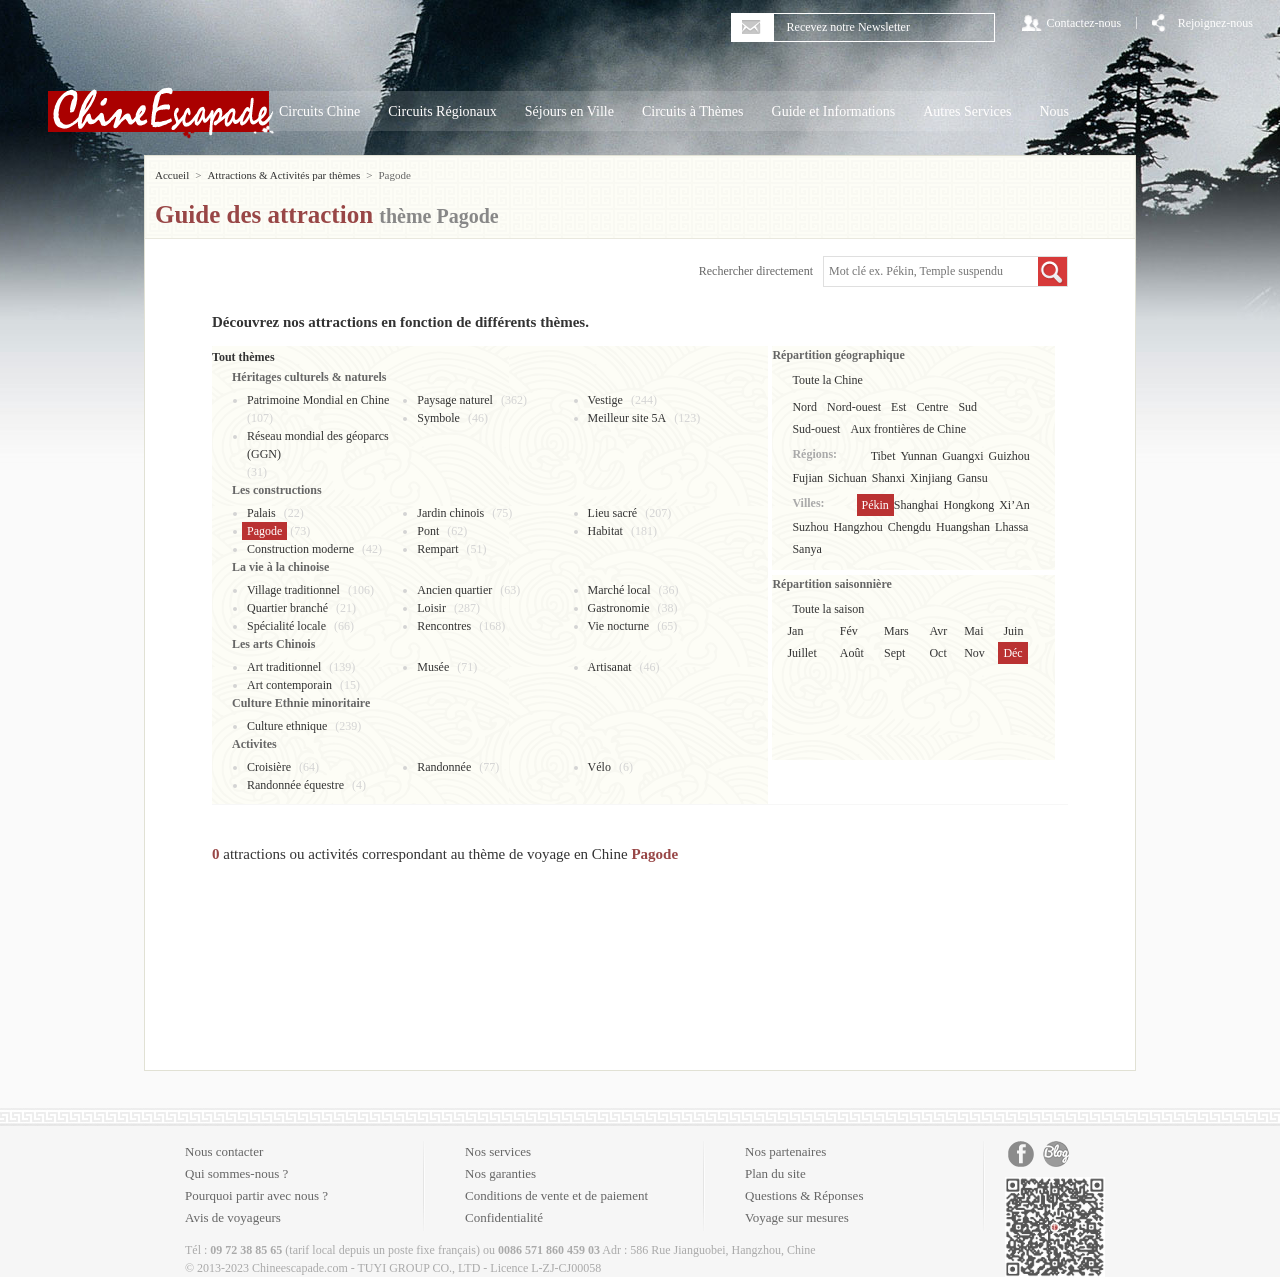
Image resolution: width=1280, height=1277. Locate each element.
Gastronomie (619, 608)
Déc (1012, 653)
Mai (973, 631)
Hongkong (969, 505)
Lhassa (1011, 527)
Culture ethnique (287, 726)
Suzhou (810, 527)
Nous (1054, 111)
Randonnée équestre (295, 785)
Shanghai (916, 505)
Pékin (875, 505)
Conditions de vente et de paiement (556, 1195)
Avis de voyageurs (233, 1217)
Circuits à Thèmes (693, 111)
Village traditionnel (293, 590)
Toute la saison (828, 609)
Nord (804, 407)
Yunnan (919, 456)
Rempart (437, 549)
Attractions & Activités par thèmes (283, 175)
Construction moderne (300, 549)
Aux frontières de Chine (908, 429)
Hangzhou (857, 527)
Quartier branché (287, 608)
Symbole (438, 418)
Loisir (431, 608)
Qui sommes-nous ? (236, 1173)
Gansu (972, 478)
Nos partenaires (785, 1151)
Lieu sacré (613, 513)
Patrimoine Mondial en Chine (318, 400)
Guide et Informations (834, 111)
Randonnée (444, 767)
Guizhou (1009, 456)
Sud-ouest (816, 429)
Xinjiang (931, 478)
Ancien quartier (454, 590)
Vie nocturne (619, 626)
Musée (433, 667)
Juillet (801, 653)
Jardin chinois (450, 513)
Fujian (807, 478)
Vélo (599, 767)
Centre (932, 407)
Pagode (264, 531)
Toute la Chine (827, 380)
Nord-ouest (854, 407)
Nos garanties (500, 1173)
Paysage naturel (455, 400)
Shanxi (888, 478)
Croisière (269, 767)
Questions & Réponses (804, 1195)
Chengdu (909, 527)
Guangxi (962, 456)
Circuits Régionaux (442, 111)
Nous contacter (224, 1151)
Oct (937, 653)
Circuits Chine (319, 111)
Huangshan (963, 527)
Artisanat (610, 667)
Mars (896, 631)
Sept (894, 653)
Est (898, 407)
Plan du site (775, 1173)
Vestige (605, 400)
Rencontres (444, 626)
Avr (938, 631)
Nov (974, 653)
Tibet (883, 456)
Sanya (806, 549)
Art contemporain (289, 685)
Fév (849, 631)
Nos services (498, 1151)
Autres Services (967, 111)
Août (852, 653)
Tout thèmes (243, 357)
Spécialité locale (286, 626)
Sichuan (847, 478)
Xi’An (1014, 505)
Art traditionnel (284, 667)
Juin (1013, 631)
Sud (967, 407)
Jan (795, 631)
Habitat (605, 531)
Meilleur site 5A (627, 418)
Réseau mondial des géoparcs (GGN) (318, 445)
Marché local (619, 590)
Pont (428, 531)
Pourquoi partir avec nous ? (256, 1195)
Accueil (172, 175)
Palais (261, 513)
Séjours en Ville (569, 111)
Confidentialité (504, 1217)
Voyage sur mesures (797, 1217)
